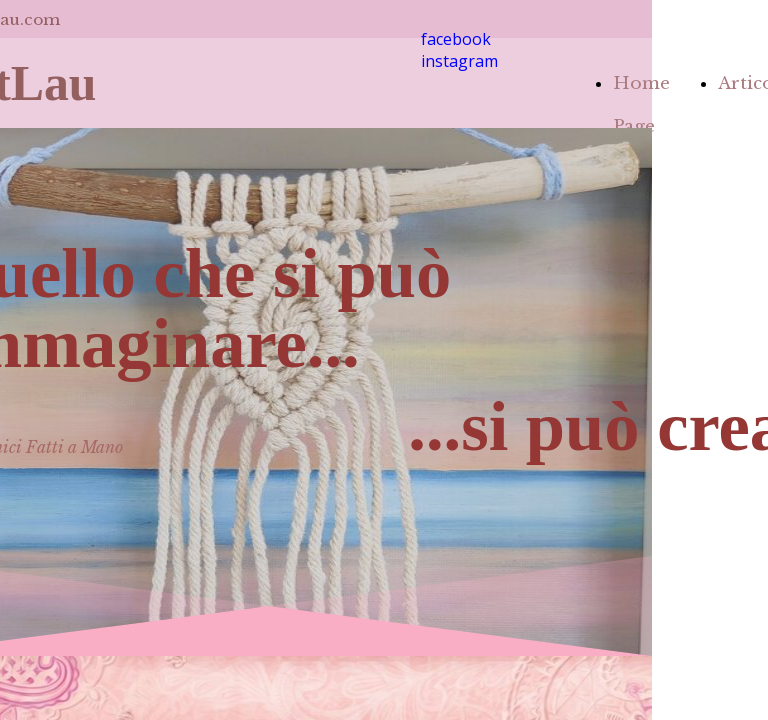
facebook (456, 39)
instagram (459, 61)
